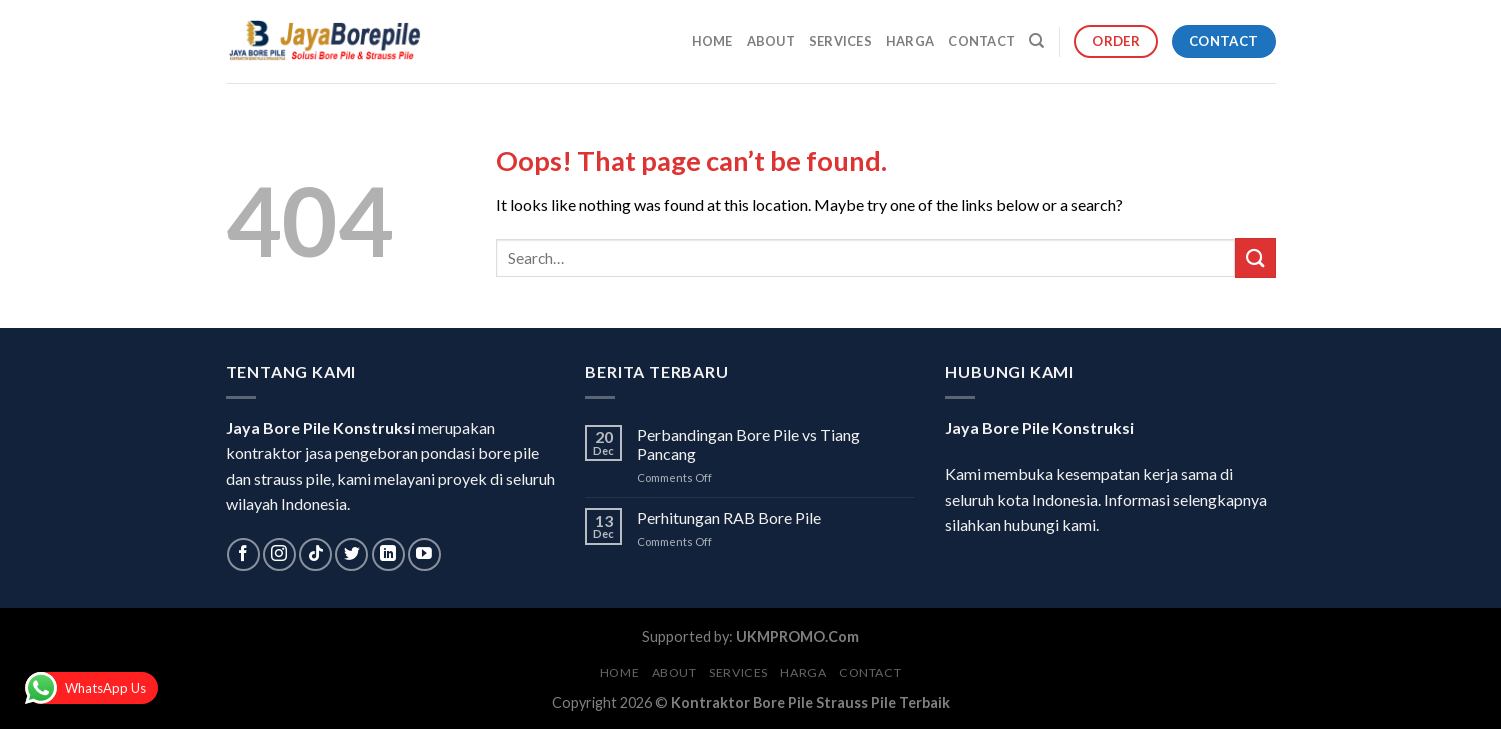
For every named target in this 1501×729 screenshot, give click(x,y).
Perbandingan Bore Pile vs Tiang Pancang (748, 444)
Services (840, 41)
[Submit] (1255, 257)
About (771, 41)
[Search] (1036, 41)
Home (712, 41)
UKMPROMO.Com (797, 636)
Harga (910, 41)
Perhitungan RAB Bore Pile (729, 517)
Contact (981, 41)
